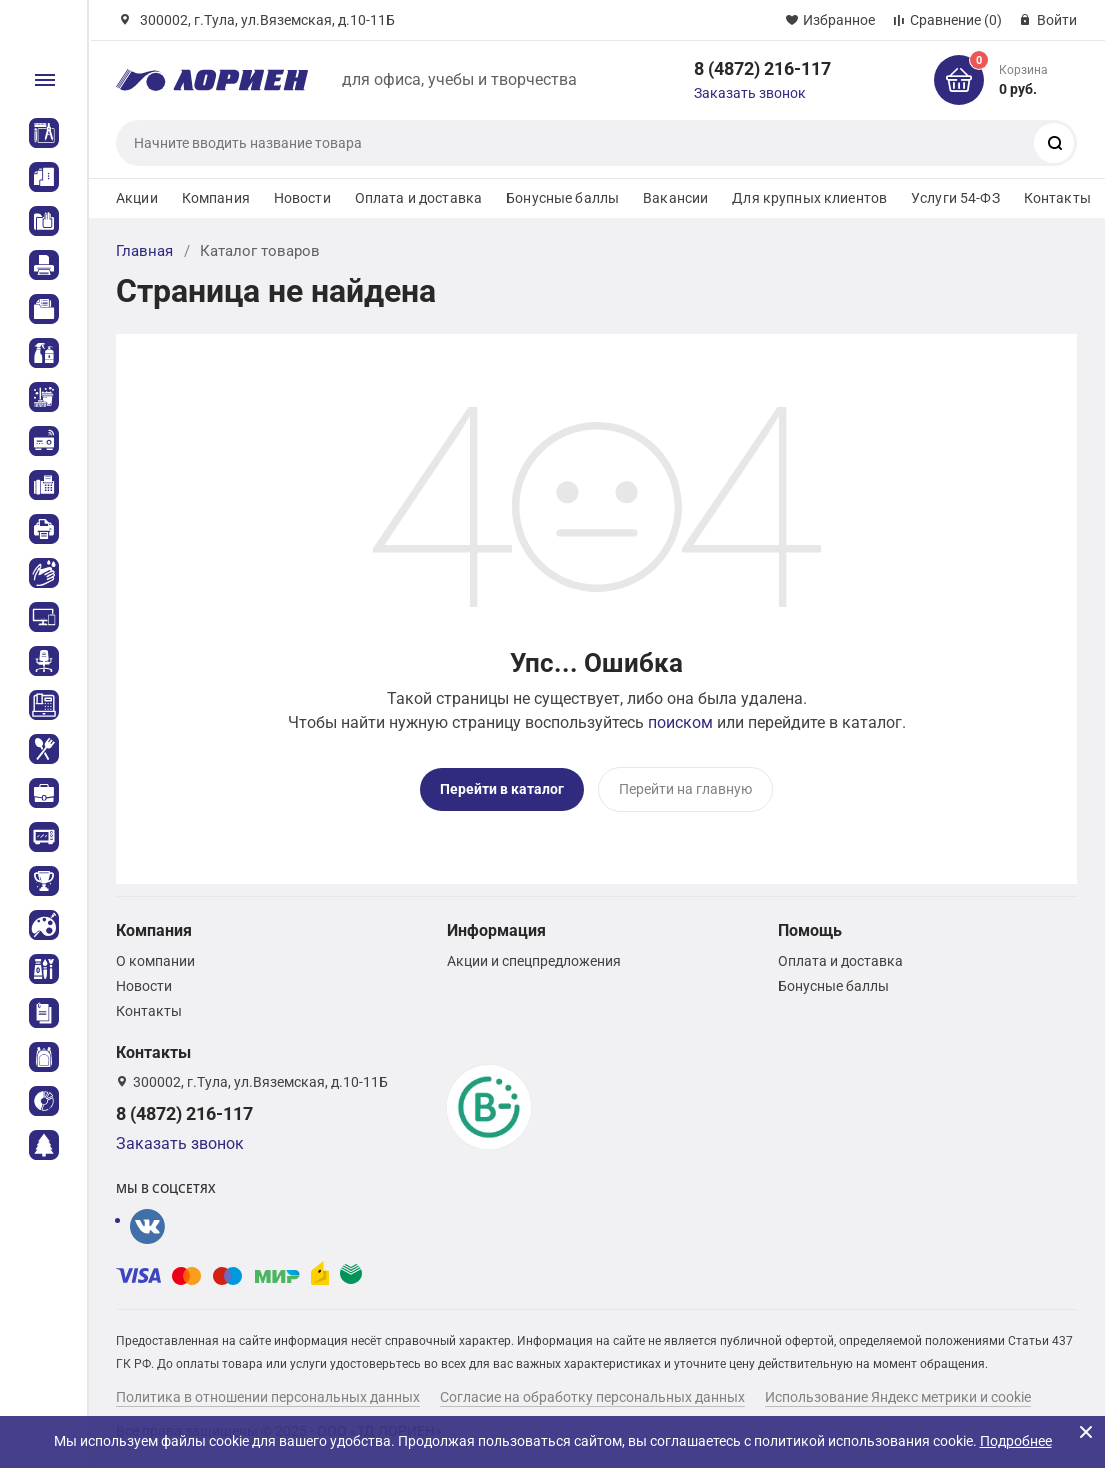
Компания (216, 198)
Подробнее (1016, 1441)
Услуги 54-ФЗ (955, 198)
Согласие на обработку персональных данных (592, 1397)
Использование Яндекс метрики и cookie (898, 1397)
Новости (302, 198)
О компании (155, 961)
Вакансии (675, 198)
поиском (680, 722)
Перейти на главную (685, 789)
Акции (137, 198)
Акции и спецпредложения (534, 961)
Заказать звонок (750, 93)
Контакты (1057, 198)
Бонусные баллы (562, 198)
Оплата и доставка (418, 198)
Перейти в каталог (502, 789)
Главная (144, 251)
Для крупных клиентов (809, 198)
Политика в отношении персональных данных (268, 1397)
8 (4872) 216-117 (762, 68)
